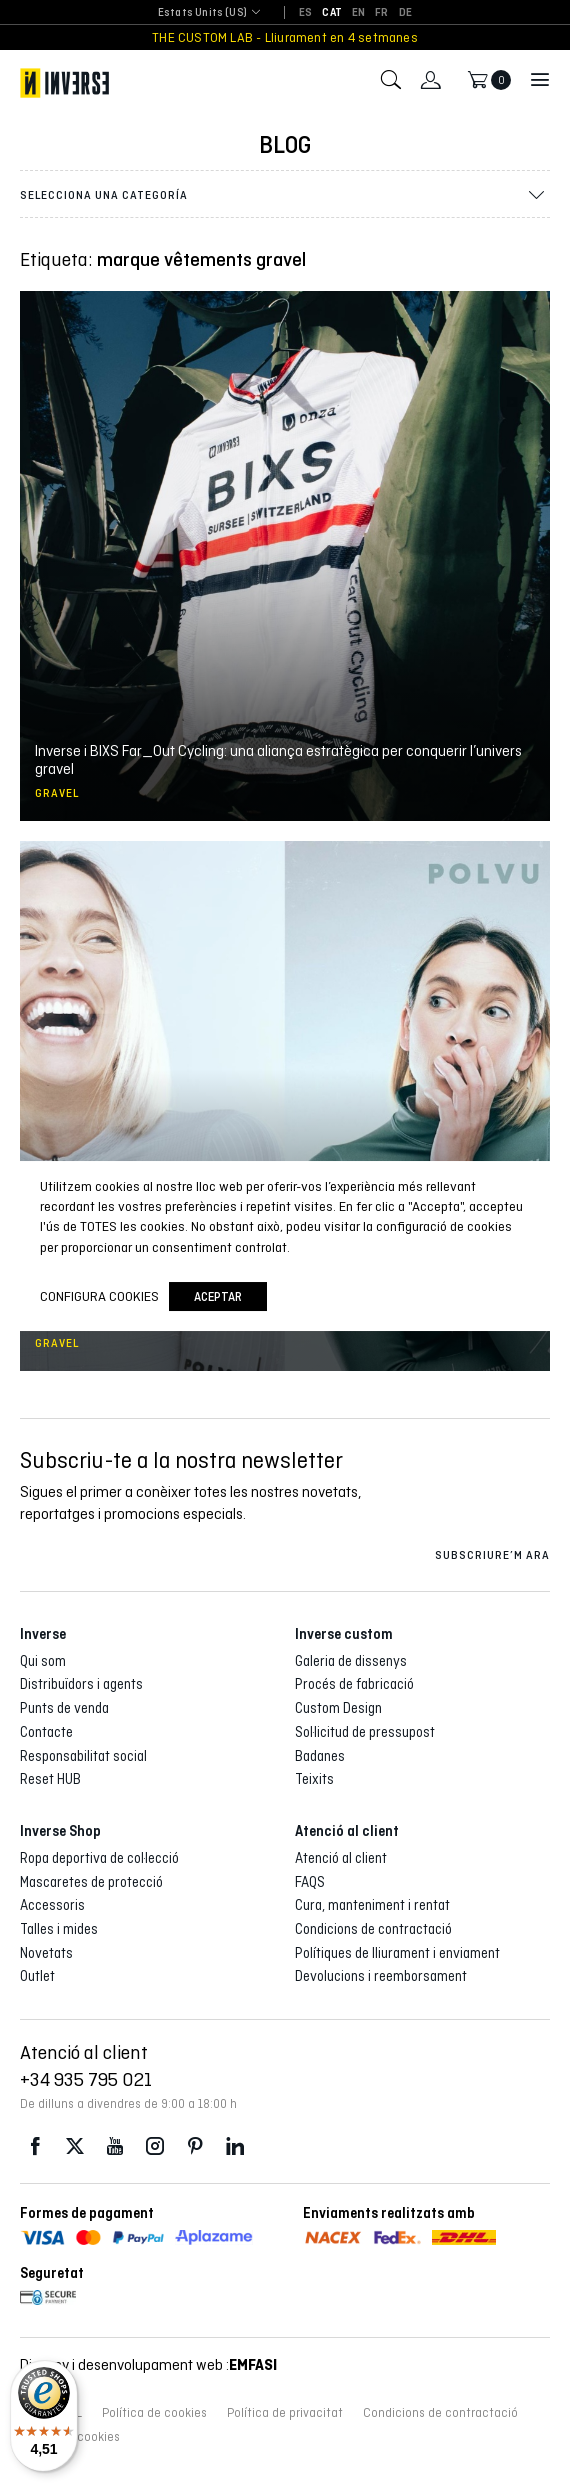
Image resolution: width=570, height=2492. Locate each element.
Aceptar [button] (218, 1296)
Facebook (35, 2146)
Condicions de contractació (373, 1929)
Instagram (155, 2146)
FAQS (310, 1882)
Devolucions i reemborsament (381, 1976)
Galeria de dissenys (351, 1661)
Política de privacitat (285, 2413)
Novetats (46, 1953)
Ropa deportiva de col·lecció (99, 1858)
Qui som (43, 1661)
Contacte (46, 1732)
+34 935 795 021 (86, 2079)
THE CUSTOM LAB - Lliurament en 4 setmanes (285, 37)
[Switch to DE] (405, 13)
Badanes (320, 1756)
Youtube (115, 2146)
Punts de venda (64, 1708)
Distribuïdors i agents (81, 1684)
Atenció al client (341, 1858)
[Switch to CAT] (332, 13)
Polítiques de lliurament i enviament (397, 1953)
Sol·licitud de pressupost (365, 1732)
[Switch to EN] (358, 13)
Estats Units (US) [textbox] (202, 12)
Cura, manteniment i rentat (372, 1905)
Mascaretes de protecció (91, 1882)
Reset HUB (50, 1779)
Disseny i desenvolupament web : (148, 2364)
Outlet (37, 1976)
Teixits (314, 1779)
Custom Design (338, 1708)
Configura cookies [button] (99, 1296)
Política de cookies (154, 2413)
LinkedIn (235, 2146)
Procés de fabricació (354, 1684)
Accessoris (52, 1905)
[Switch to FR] (381, 13)
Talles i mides (59, 1929)
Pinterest (195, 2146)
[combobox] (202, 13)
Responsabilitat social (83, 1756)
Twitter (75, 2146)
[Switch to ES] (305, 13)
